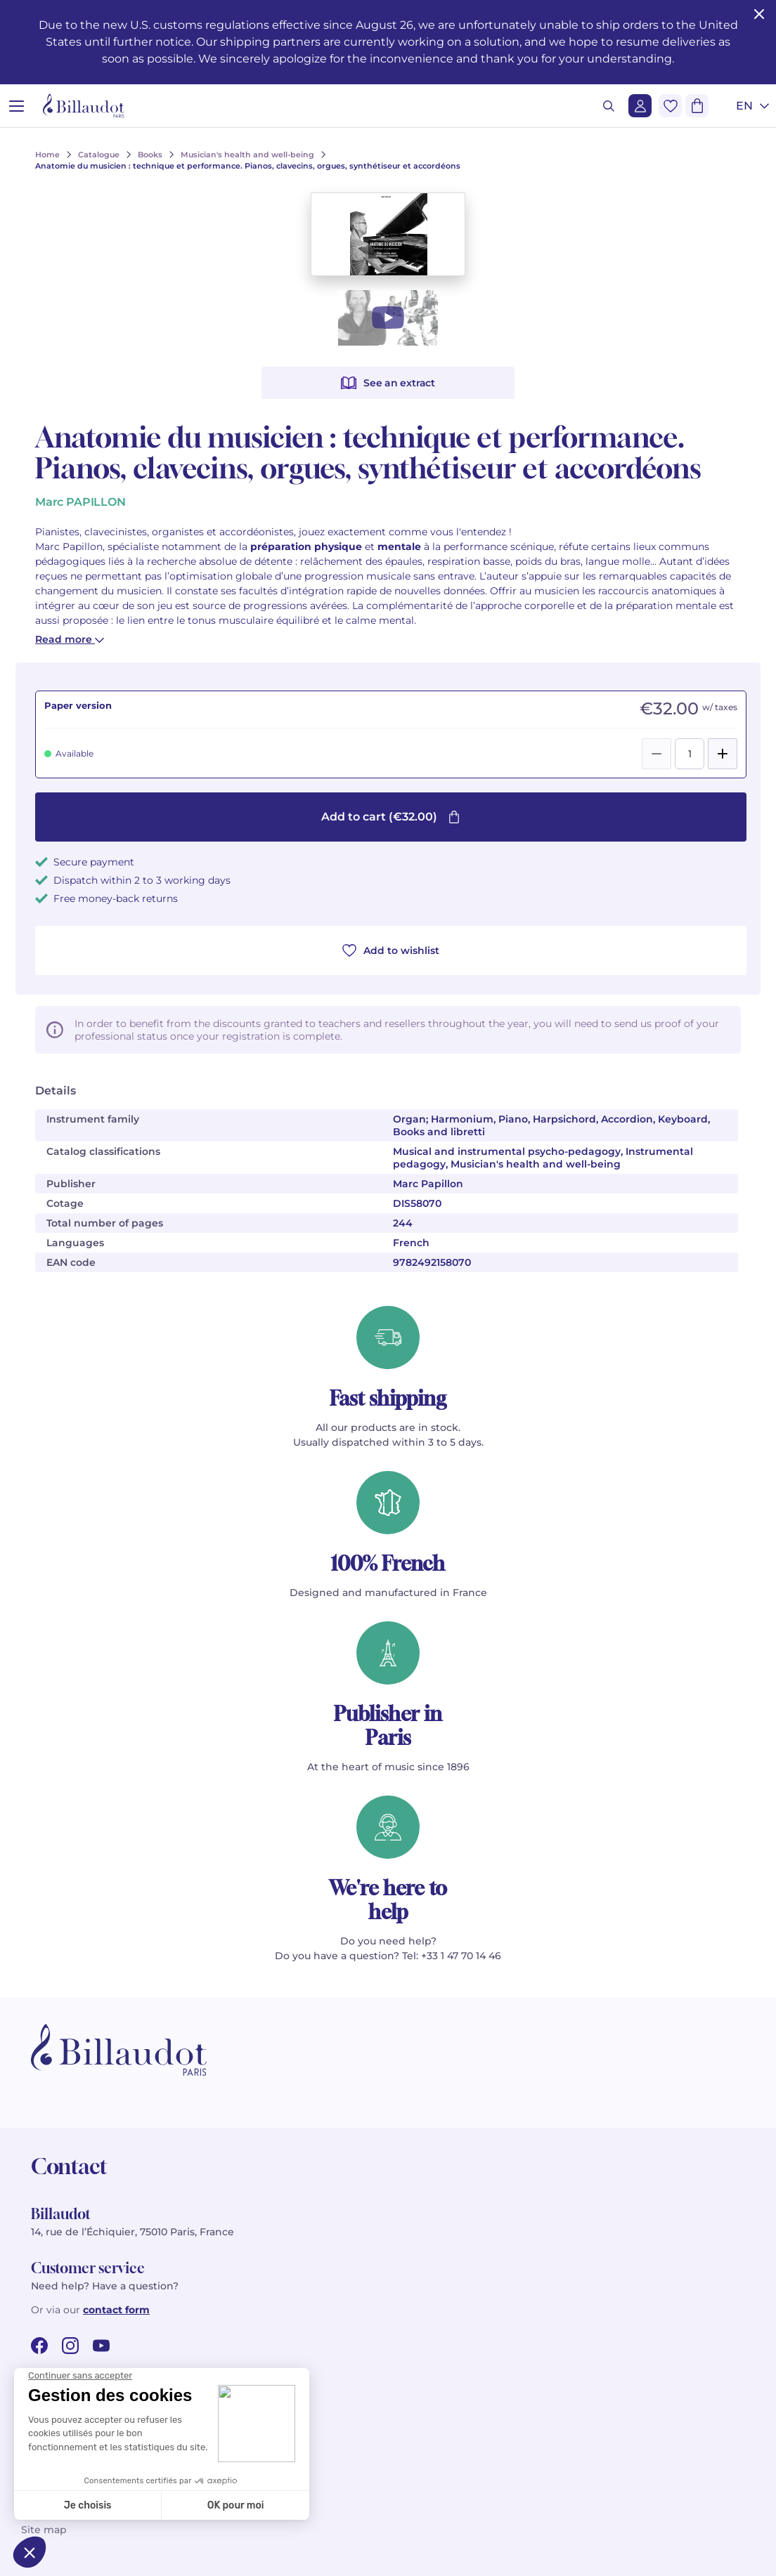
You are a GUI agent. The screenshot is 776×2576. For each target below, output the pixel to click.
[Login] (640, 105)
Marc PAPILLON (80, 502)
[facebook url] (39, 2345)
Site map (44, 2529)
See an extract (388, 383)
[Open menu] (16, 106)
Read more (69, 639)
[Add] (722, 753)
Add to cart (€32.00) (390, 816)
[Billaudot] (83, 106)
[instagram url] (70, 2345)
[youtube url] (101, 2345)
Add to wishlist (390, 950)
